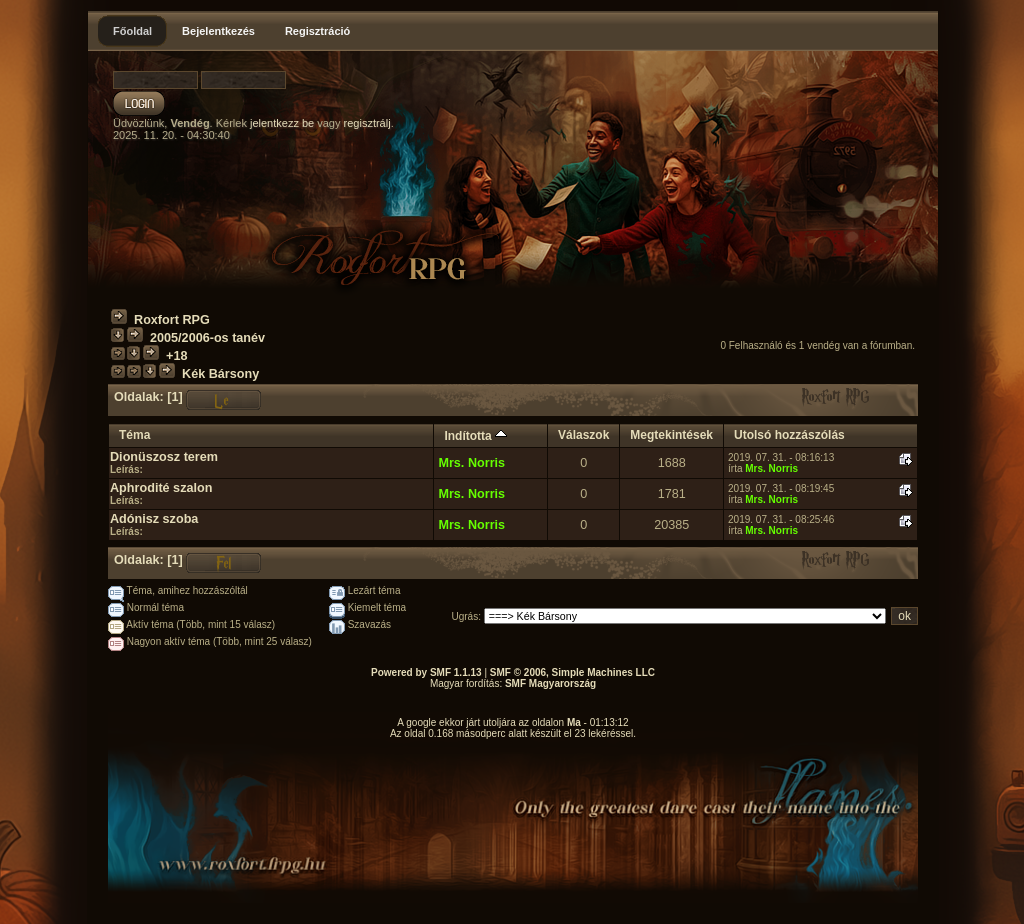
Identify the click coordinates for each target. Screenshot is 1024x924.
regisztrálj (367, 123)
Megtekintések (671, 435)
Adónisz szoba (154, 519)
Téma (134, 435)
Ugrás (465, 616)
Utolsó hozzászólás (789, 435)
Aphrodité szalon (161, 488)
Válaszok (583, 435)
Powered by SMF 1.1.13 (426, 672)
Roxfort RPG (172, 320)
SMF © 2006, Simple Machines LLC (572, 672)
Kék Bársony (220, 374)
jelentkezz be (282, 123)
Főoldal (132, 31)
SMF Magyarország (550, 683)
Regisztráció (317, 31)
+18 (176, 356)
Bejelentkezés (218, 31)
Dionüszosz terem (164, 457)
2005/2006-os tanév (207, 338)
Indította (475, 436)
